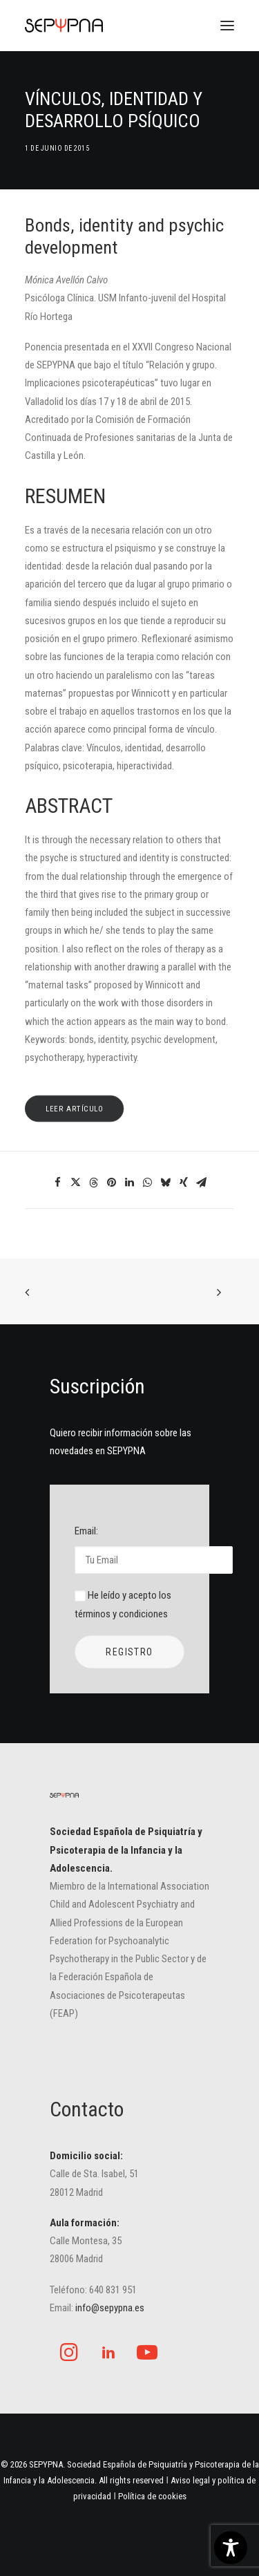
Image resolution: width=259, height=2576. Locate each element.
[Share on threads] (94, 1182)
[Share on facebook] (58, 1182)
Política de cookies (152, 2496)
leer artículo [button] (75, 1108)
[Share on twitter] (76, 1182)
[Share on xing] (183, 1182)
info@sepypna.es (109, 2308)
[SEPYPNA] (64, 25)
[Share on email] (201, 1182)
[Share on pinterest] (112, 1182)
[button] (227, 25)
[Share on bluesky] (165, 1182)
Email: (129, 1549)
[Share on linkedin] (130, 1182)
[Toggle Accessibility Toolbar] (231, 2548)
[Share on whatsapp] (148, 1182)
